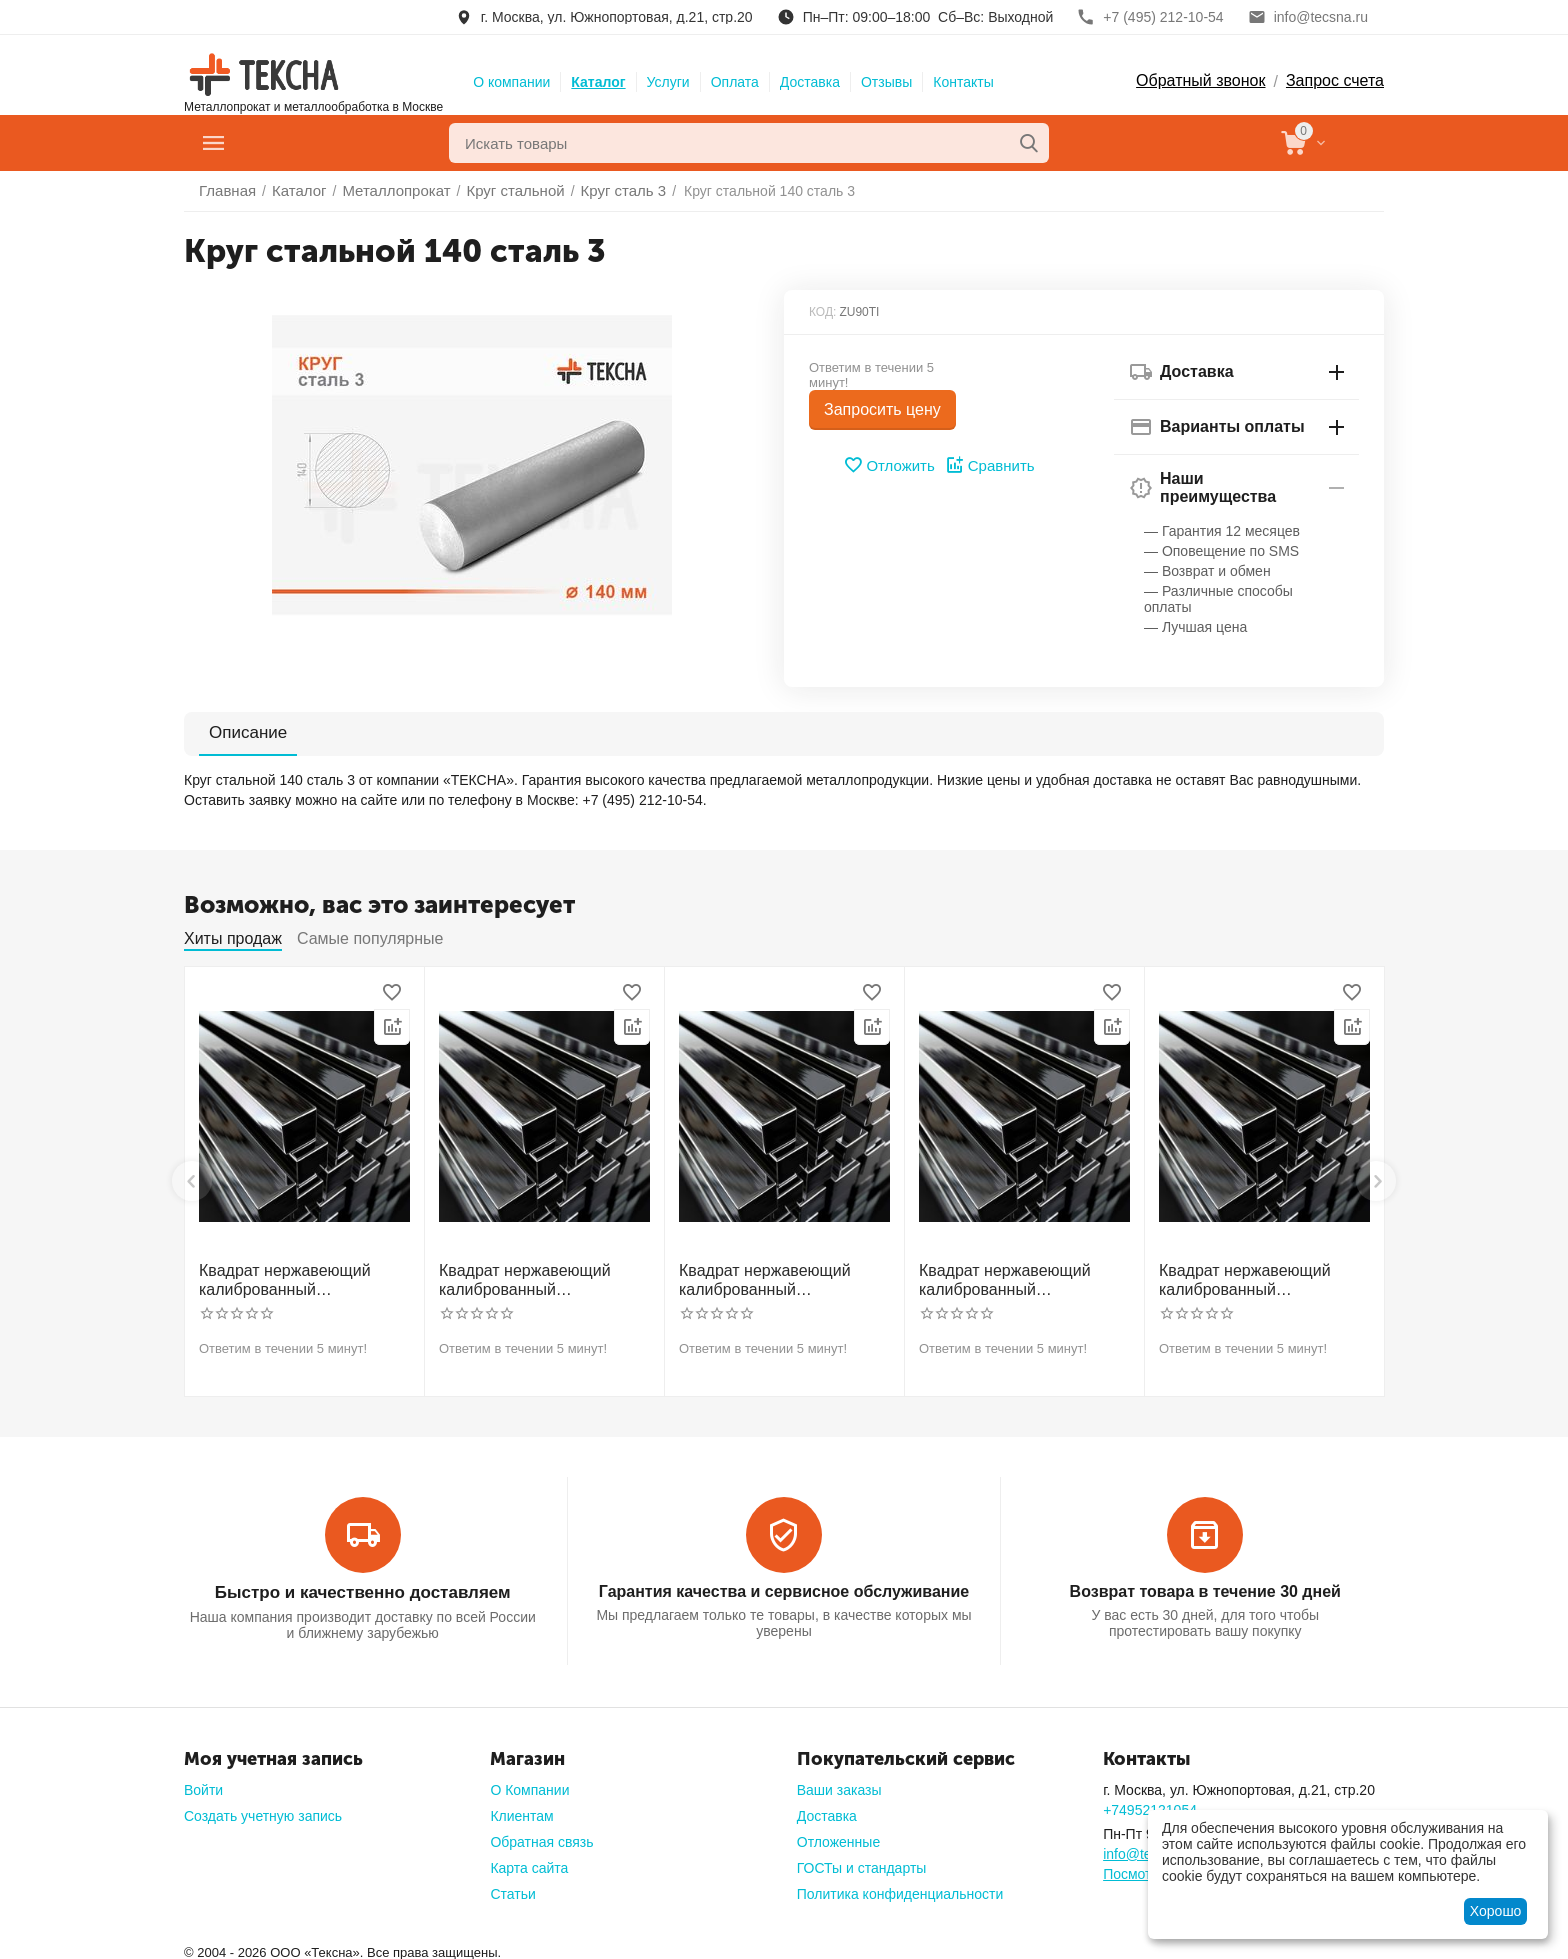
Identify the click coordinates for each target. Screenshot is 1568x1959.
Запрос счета (1335, 80)
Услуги (668, 82)
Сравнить (987, 465)
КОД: (822, 312)
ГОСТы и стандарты (862, 1861)
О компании (511, 82)
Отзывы (886, 82)
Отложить (891, 465)
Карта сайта (529, 1861)
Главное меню (297, 143)
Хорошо (1496, 1911)
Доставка (810, 82)
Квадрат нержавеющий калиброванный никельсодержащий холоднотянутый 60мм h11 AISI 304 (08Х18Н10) (1260, 1278)
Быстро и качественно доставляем (362, 1586)
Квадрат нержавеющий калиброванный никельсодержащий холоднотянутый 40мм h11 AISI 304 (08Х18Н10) (780, 1278)
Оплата (735, 82)
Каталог (598, 82)
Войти (203, 1783)
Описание (236, 732)
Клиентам (521, 1809)
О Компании (529, 1783)
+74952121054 (1150, 1803)
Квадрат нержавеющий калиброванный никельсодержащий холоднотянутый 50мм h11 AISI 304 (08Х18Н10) (1020, 1278)
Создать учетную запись (263, 1809)
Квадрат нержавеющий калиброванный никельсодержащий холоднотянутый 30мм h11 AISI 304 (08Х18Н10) (300, 1278)
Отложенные (838, 1835)
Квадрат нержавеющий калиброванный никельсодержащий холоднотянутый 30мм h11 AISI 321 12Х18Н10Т (540, 1278)
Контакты (963, 82)
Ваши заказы (839, 1783)
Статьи (512, 1887)
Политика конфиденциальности (900, 1887)
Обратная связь (541, 1835)
